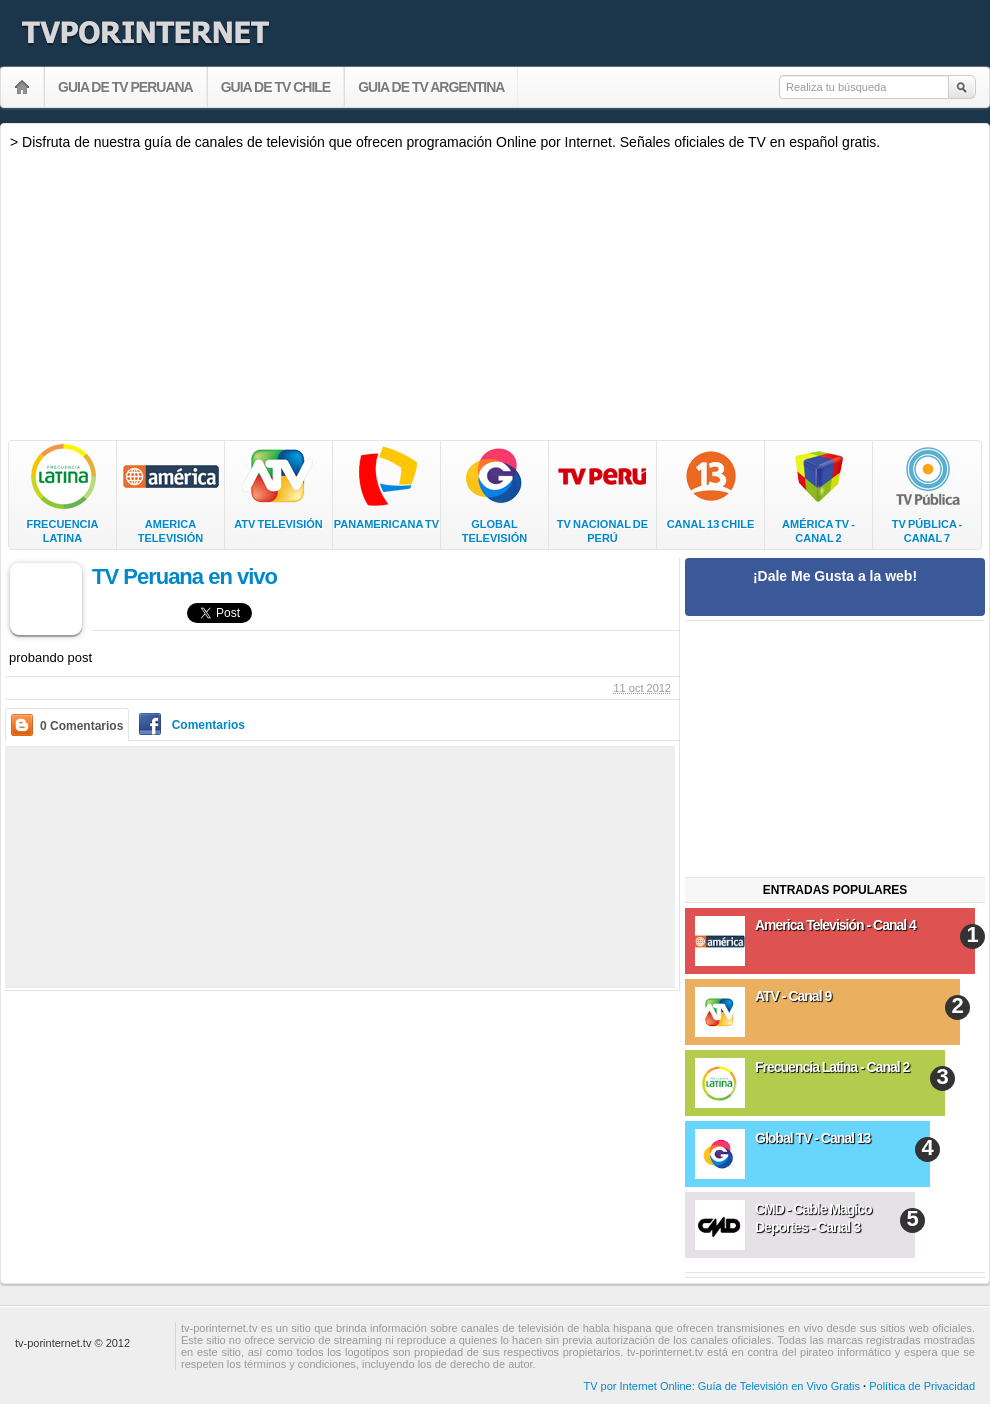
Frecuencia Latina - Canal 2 (832, 1067)
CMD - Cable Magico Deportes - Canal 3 (813, 1218)
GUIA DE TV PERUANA (125, 87)
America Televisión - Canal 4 (835, 925)
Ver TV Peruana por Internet (22, 87)
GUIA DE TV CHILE (276, 87)
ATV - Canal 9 (793, 996)
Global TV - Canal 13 (812, 1138)
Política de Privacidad (922, 1386)
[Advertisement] (495, 295)
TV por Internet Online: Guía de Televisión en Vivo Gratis (721, 1386)
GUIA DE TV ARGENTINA (431, 87)
